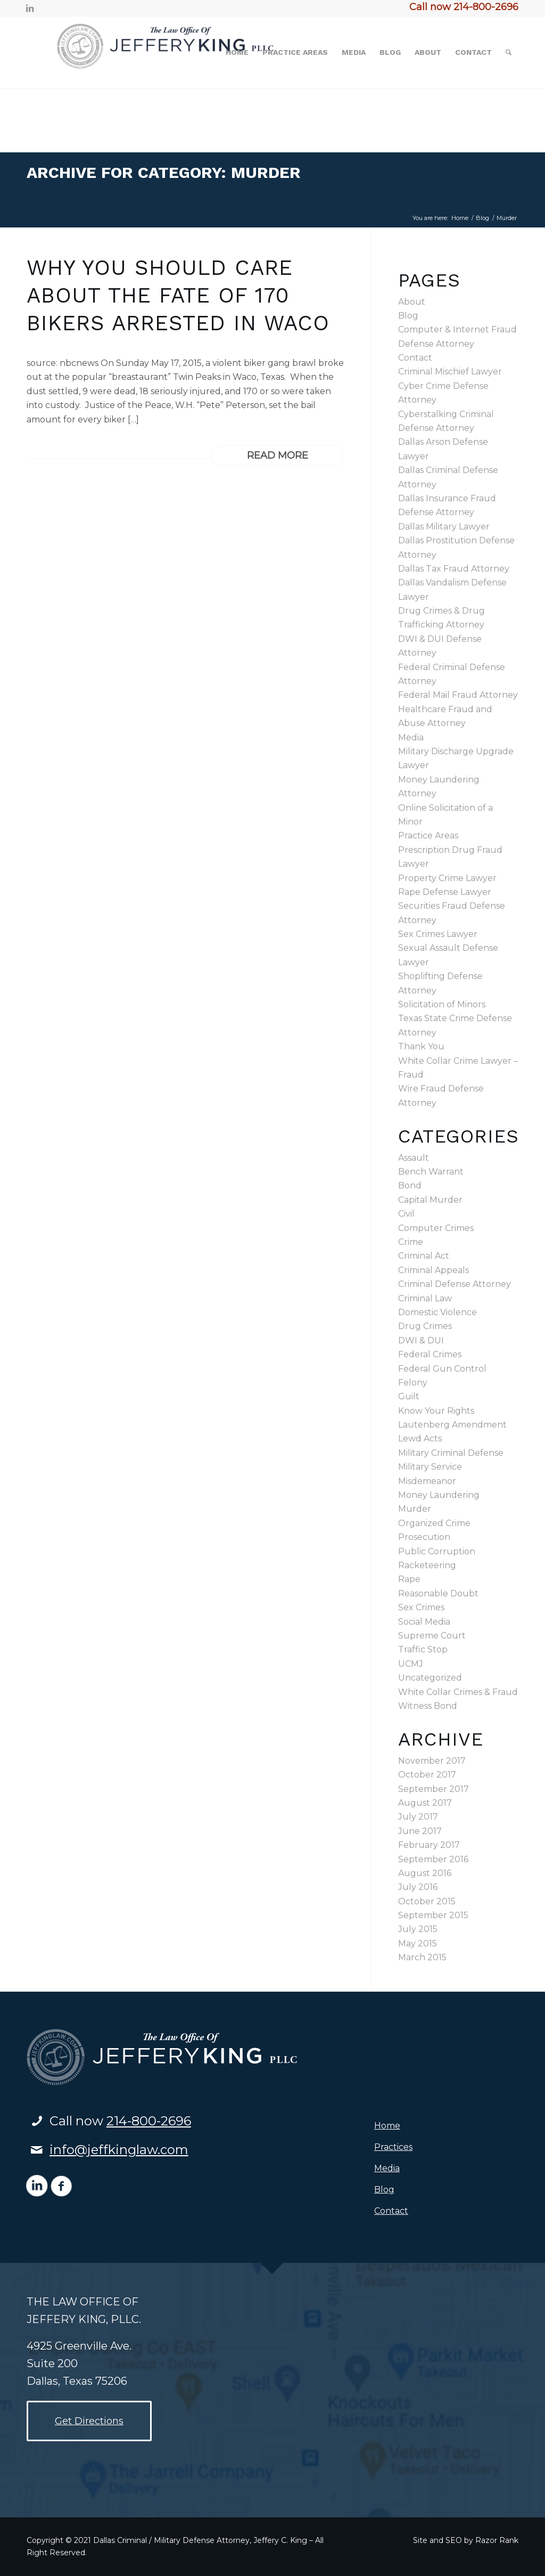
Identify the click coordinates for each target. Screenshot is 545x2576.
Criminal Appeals (433, 1270)
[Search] (508, 52)
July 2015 (417, 1929)
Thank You (421, 1046)
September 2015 (433, 1915)
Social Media (424, 1622)
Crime (410, 1242)
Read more (277, 455)
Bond (410, 1185)
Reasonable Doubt (438, 1593)
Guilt (408, 1396)
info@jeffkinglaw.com (118, 2149)
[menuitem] (237, 52)
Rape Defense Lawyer (444, 892)
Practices (393, 2147)
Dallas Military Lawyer (444, 526)
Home (387, 2126)
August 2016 (424, 1873)
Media (411, 737)
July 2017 (418, 1817)
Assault (413, 1158)
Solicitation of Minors (441, 1004)
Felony (412, 1382)
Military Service (430, 1467)
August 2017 (425, 1803)
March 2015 (422, 1957)
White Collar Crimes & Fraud (458, 1692)
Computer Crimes (436, 1228)
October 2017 (427, 1775)
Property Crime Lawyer (447, 878)
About (411, 302)
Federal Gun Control (442, 1369)
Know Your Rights (436, 1411)
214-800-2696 (148, 2121)
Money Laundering (439, 1495)
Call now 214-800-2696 (463, 7)
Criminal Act (423, 1256)
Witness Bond (427, 1706)
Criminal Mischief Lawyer (450, 371)
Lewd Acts (420, 1438)
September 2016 (433, 1859)
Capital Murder (430, 1200)
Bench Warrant (431, 1172)
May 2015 (417, 1943)
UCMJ (410, 1664)
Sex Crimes (421, 1607)
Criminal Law (425, 1298)
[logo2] (183, 52)
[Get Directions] (89, 2421)
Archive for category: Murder (164, 172)
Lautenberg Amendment (452, 1425)
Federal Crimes (429, 1354)
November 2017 (432, 1761)
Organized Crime (434, 1523)
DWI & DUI (421, 1340)
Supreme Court (432, 1636)
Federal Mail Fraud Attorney (458, 695)
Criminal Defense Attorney (454, 1284)
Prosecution (424, 1537)
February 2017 (429, 1845)
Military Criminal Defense (450, 1453)
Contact (415, 358)
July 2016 (417, 1887)
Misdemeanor (427, 1481)
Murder (414, 1509)
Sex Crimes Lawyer (437, 934)
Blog (408, 316)
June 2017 (420, 1831)
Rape (409, 1579)
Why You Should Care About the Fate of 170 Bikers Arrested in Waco (178, 295)
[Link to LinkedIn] (30, 8)
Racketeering (427, 1565)
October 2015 (427, 1901)
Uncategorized (430, 1678)
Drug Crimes (425, 1326)
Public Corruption (436, 1551)
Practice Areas (428, 835)
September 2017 (433, 1789)
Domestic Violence (437, 1312)
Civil (406, 1214)
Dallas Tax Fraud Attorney (453, 569)
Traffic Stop (423, 1649)
